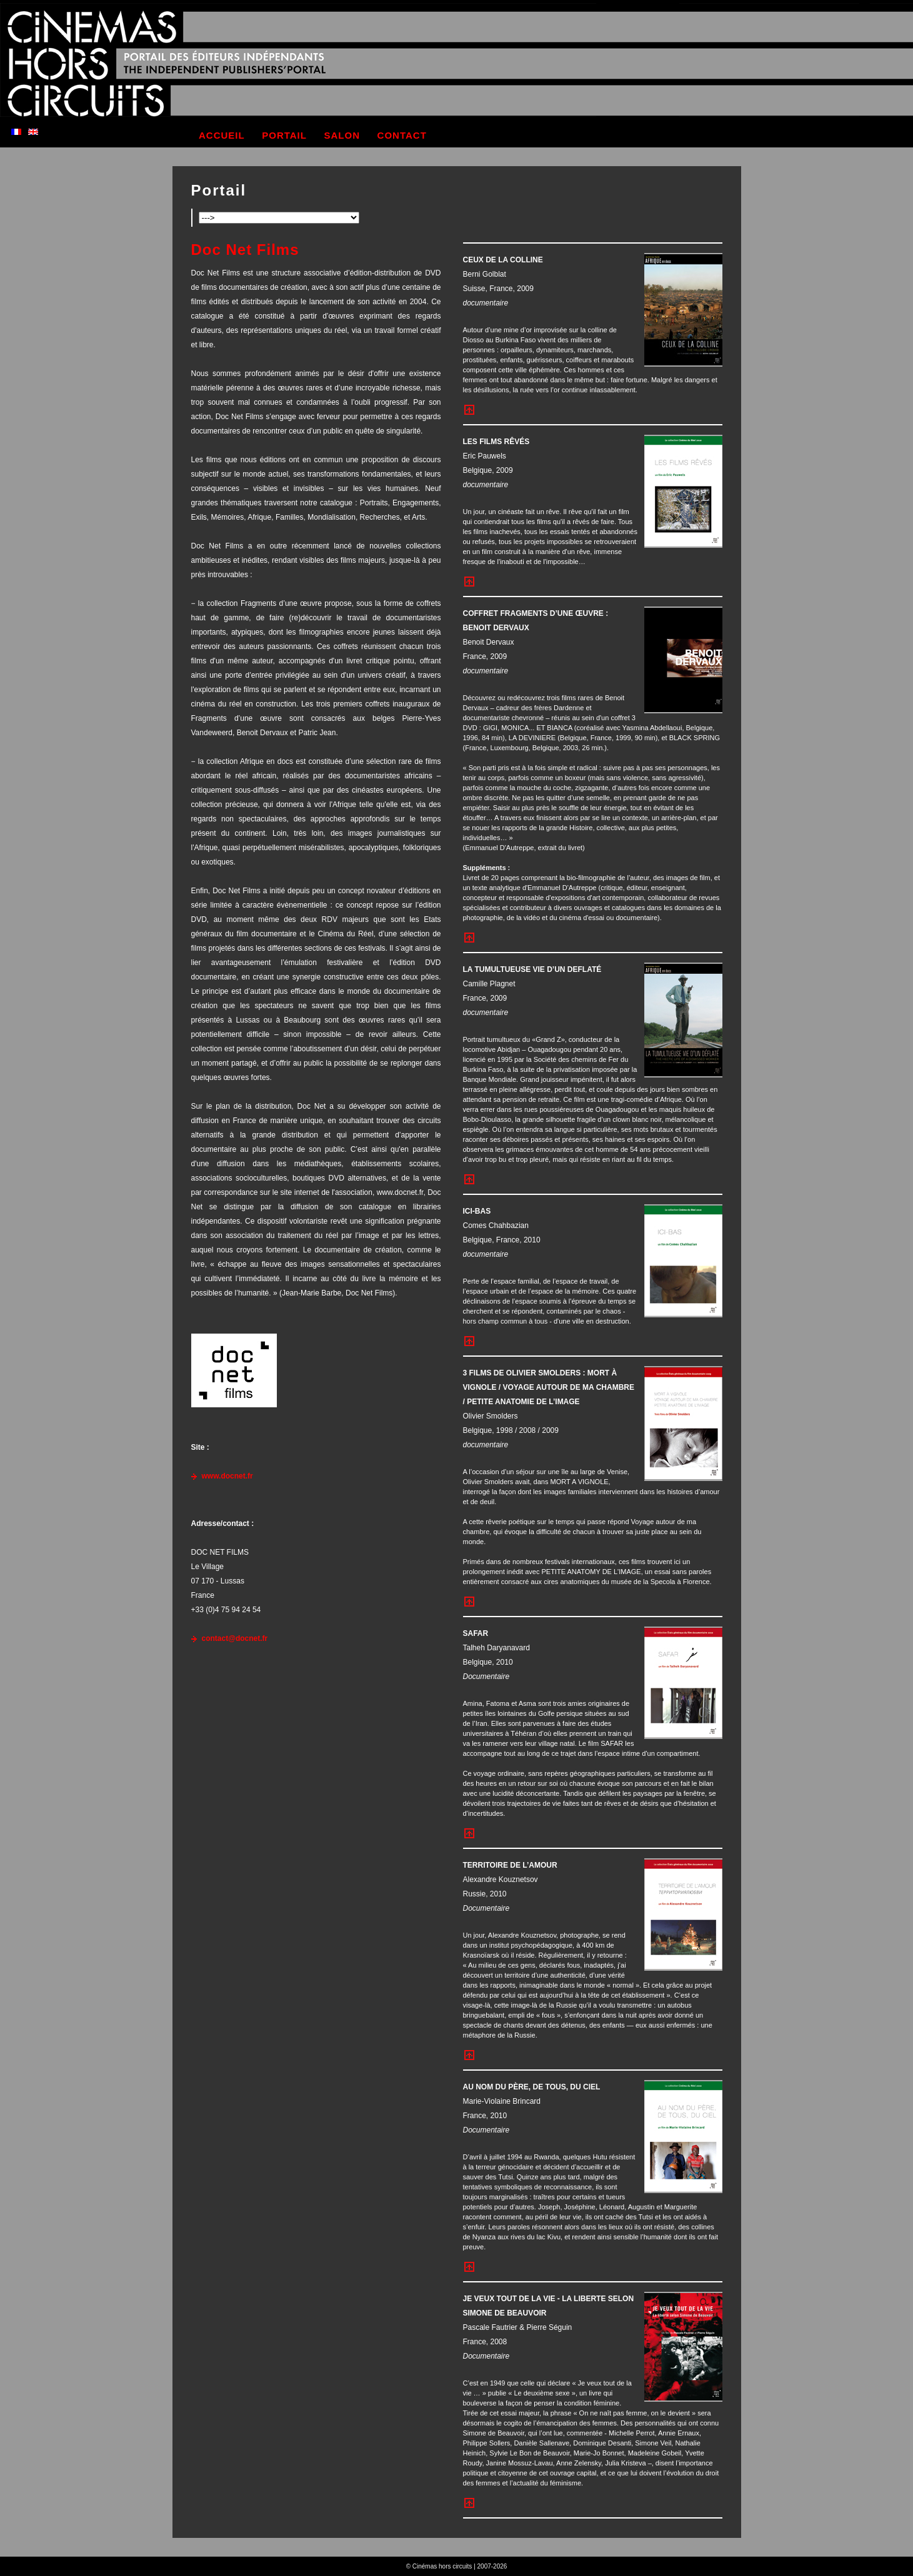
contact (402, 135)
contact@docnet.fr (235, 1638)
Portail (219, 190)
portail (284, 135)
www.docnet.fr (227, 1476)
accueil (222, 135)
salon (342, 135)
